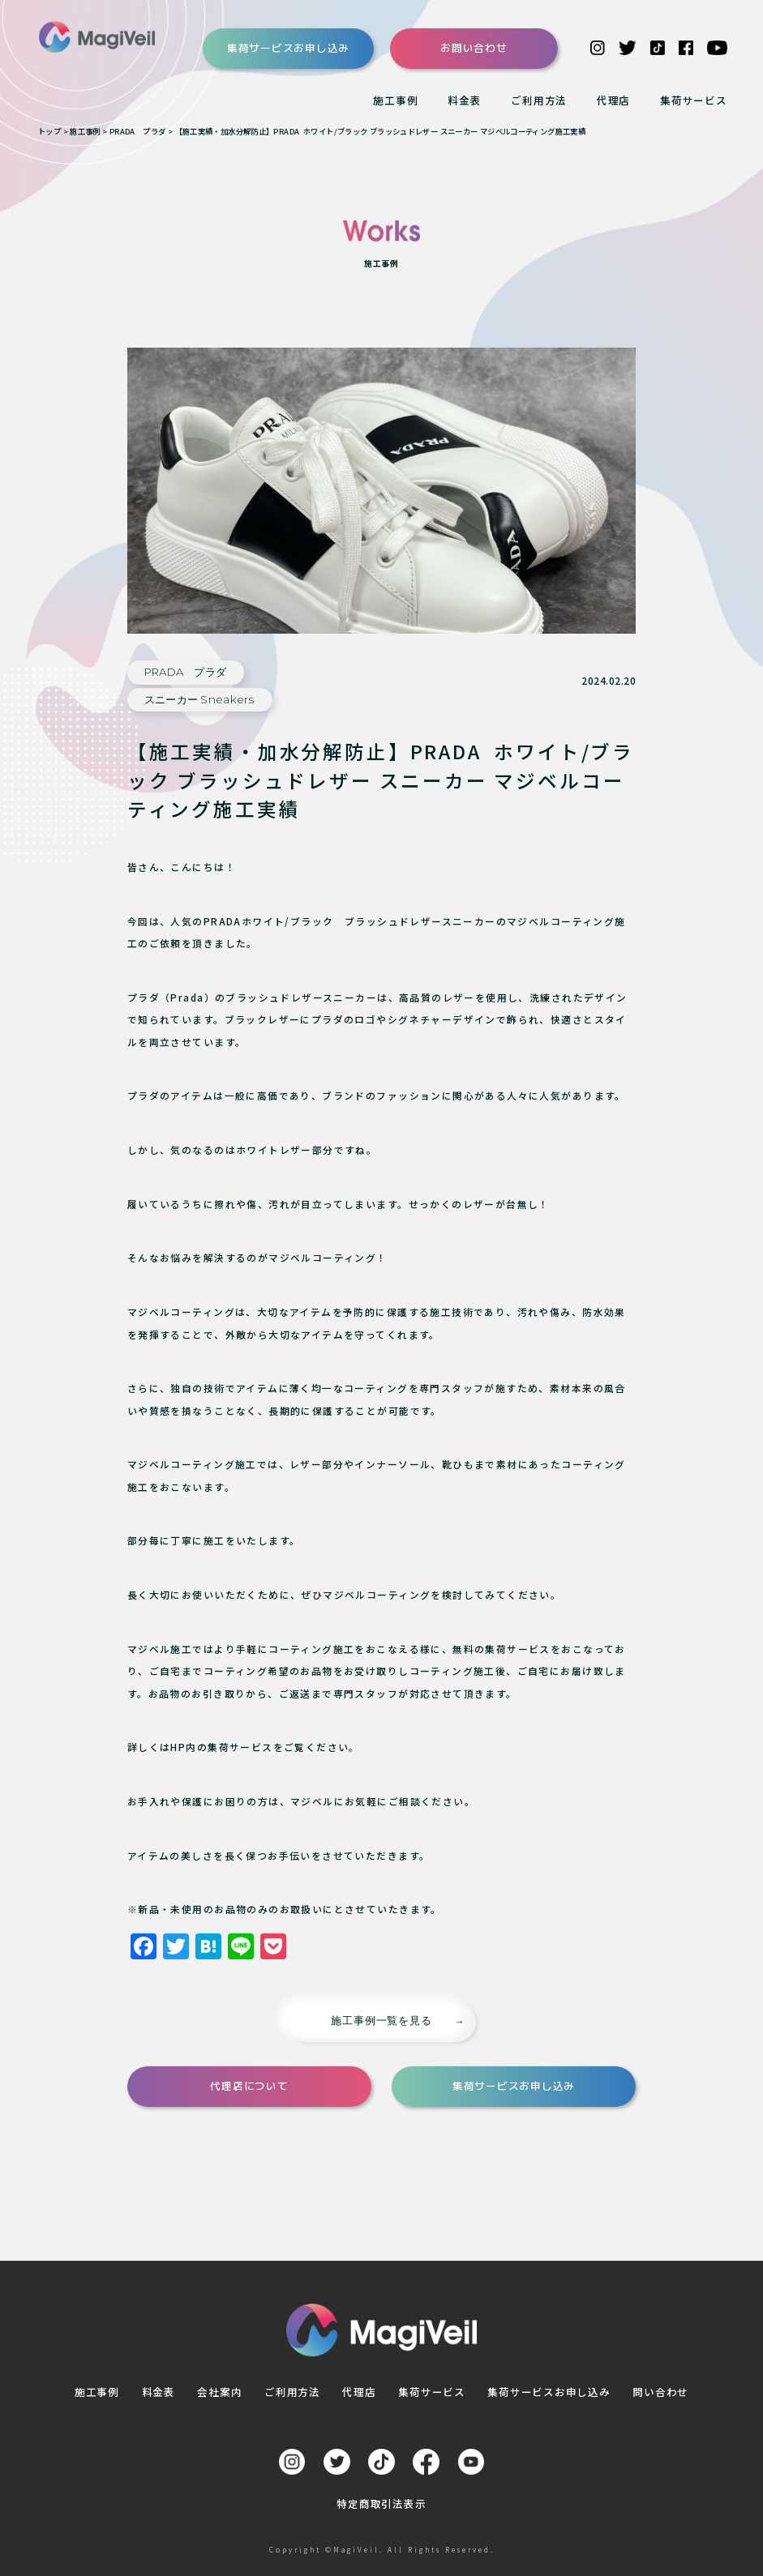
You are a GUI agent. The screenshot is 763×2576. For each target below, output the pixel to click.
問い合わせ (660, 2391)
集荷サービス (693, 100)
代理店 (613, 100)
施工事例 (395, 100)
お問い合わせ (474, 47)
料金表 (464, 100)
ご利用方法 (539, 100)
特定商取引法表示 (381, 2503)
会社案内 (219, 2391)
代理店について (249, 2085)
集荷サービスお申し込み (288, 47)
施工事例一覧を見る (381, 2020)
